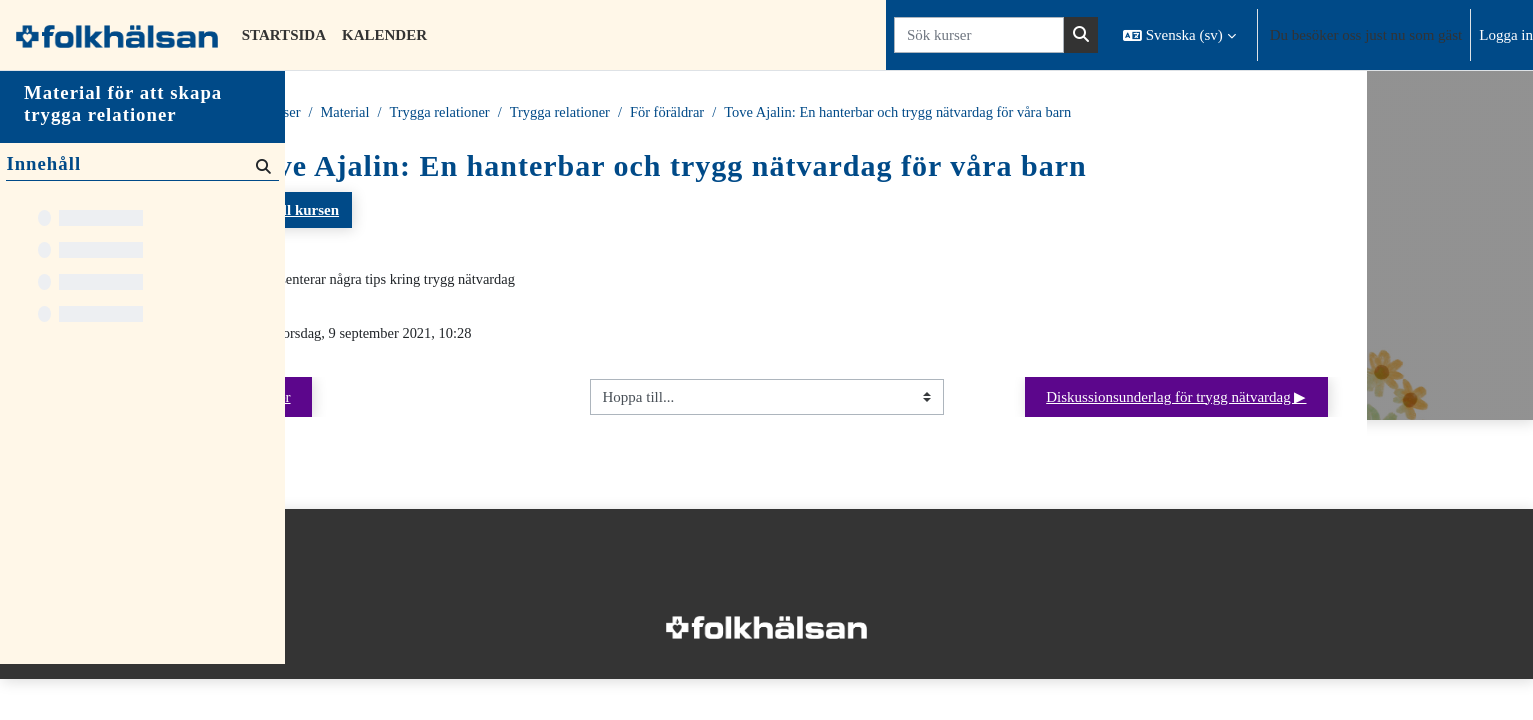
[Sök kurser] (979, 35)
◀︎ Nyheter (401, 399)
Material (492, 113)
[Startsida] (117, 35)
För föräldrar (824, 113)
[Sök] (261, 221)
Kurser (426, 113)
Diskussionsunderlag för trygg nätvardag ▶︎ (1319, 399)
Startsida (359, 113)
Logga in (1506, 35)
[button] (1179, 35)
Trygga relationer (590, 113)
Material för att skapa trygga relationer (123, 160)
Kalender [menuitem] (384, 35)
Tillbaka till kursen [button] (414, 211)
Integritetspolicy (349, 588)
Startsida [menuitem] (284, 35)
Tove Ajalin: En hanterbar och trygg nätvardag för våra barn (1063, 113)
